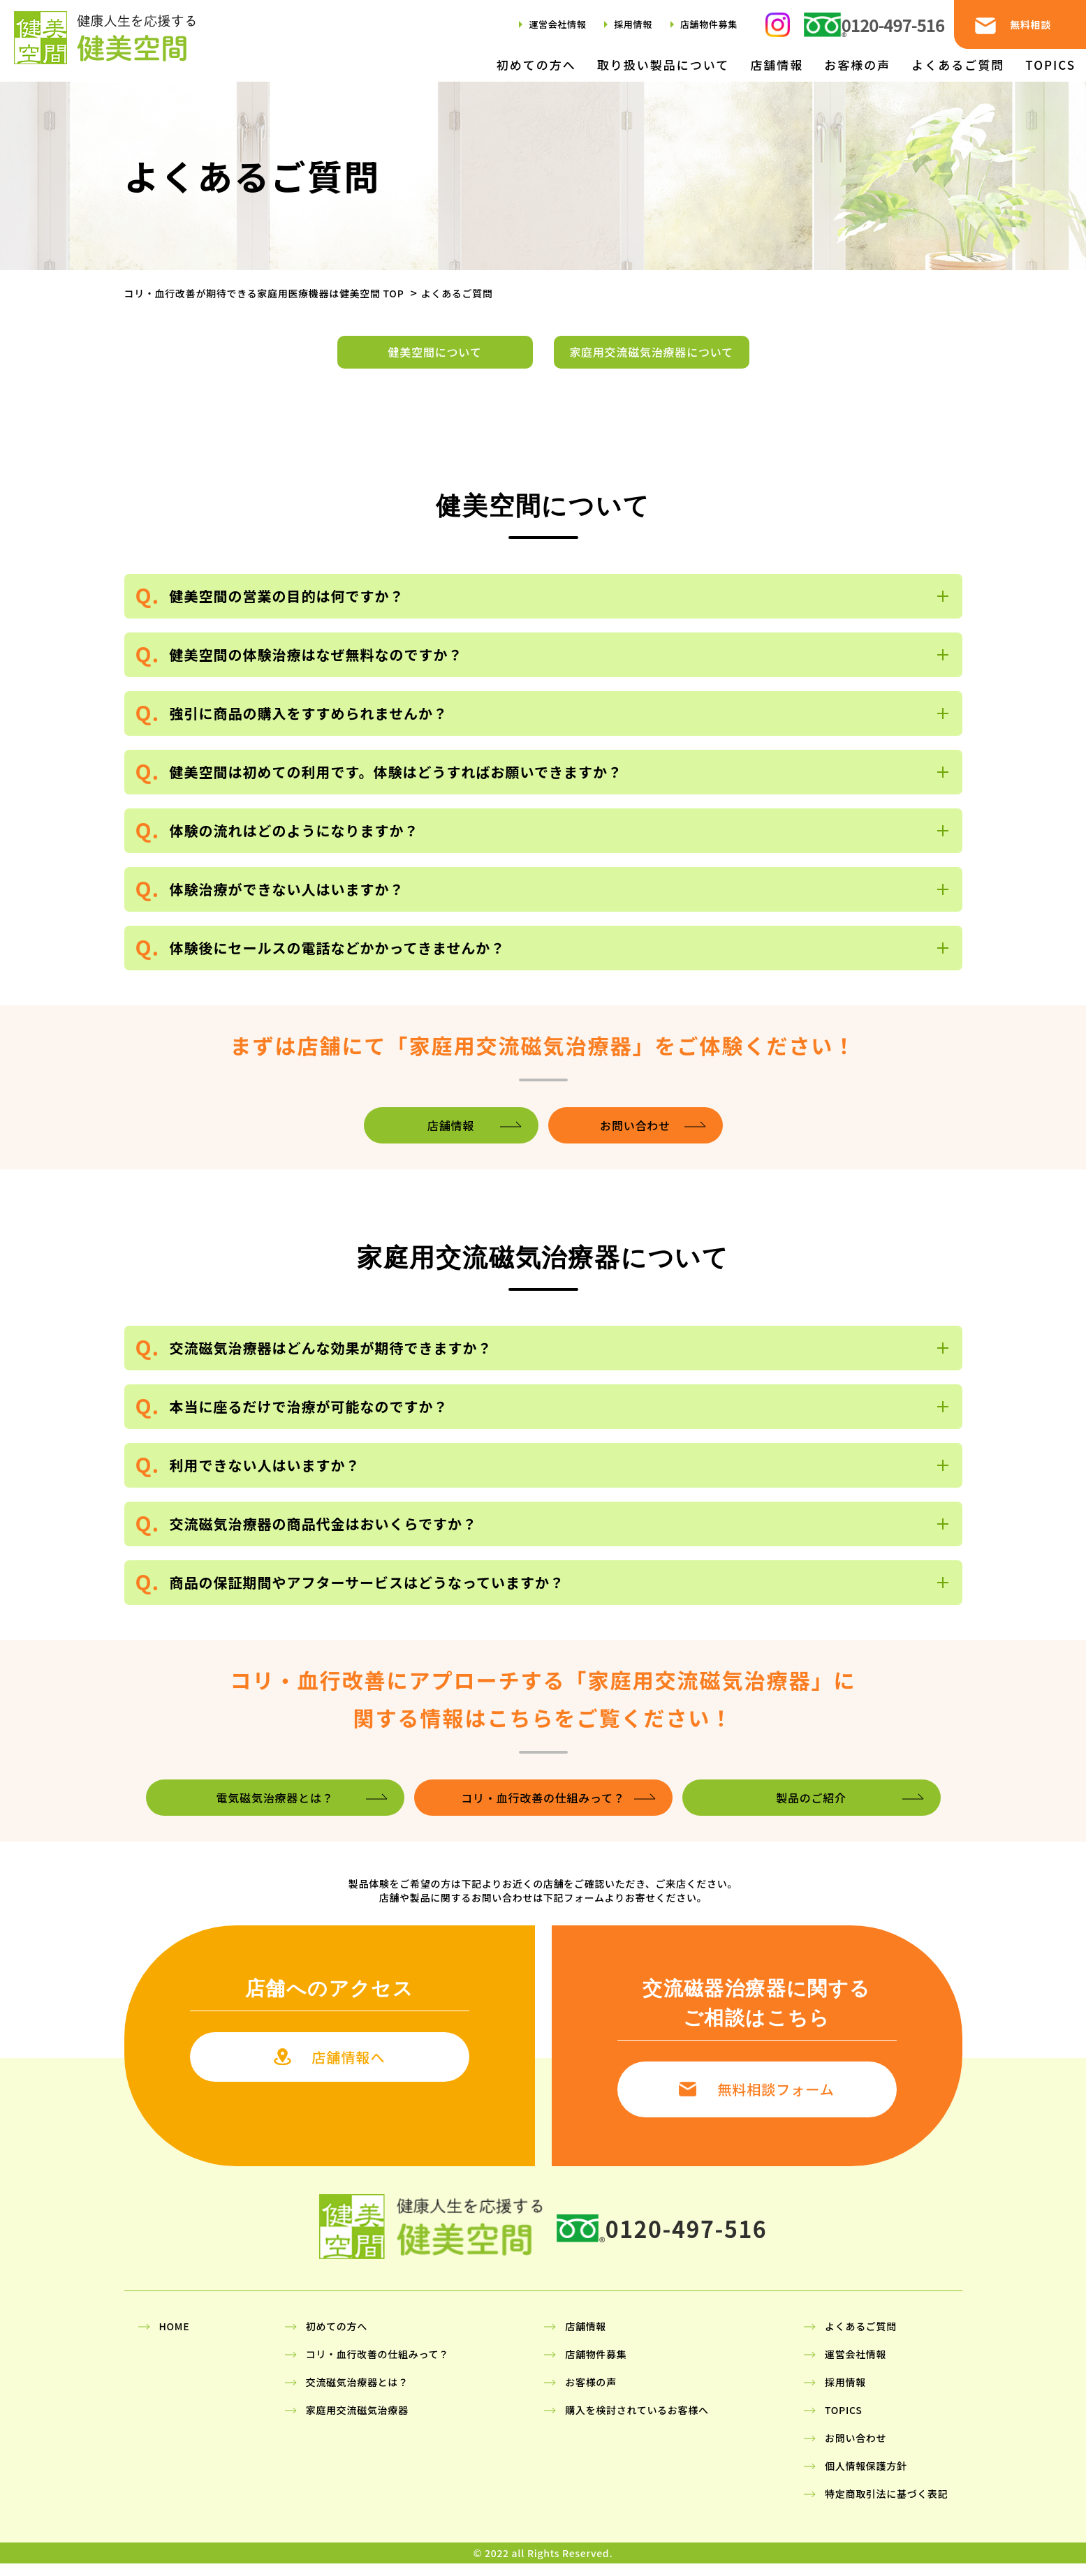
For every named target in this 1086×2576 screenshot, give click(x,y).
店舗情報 (776, 64)
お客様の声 (857, 64)
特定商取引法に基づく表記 (886, 2506)
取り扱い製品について (663, 64)
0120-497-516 (893, 25)
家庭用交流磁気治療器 (357, 2422)
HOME (174, 2339)
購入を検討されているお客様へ (636, 2422)
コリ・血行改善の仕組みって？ (377, 2367)
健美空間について (435, 358)
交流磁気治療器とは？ (357, 2394)
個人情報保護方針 (866, 2478)
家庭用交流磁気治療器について (651, 358)
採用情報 (633, 24)
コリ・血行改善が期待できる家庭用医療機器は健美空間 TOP (264, 293)
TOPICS (1050, 64)
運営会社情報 (557, 24)
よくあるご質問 (957, 64)
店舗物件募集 (709, 24)
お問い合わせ (855, 2450)
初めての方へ (536, 64)
